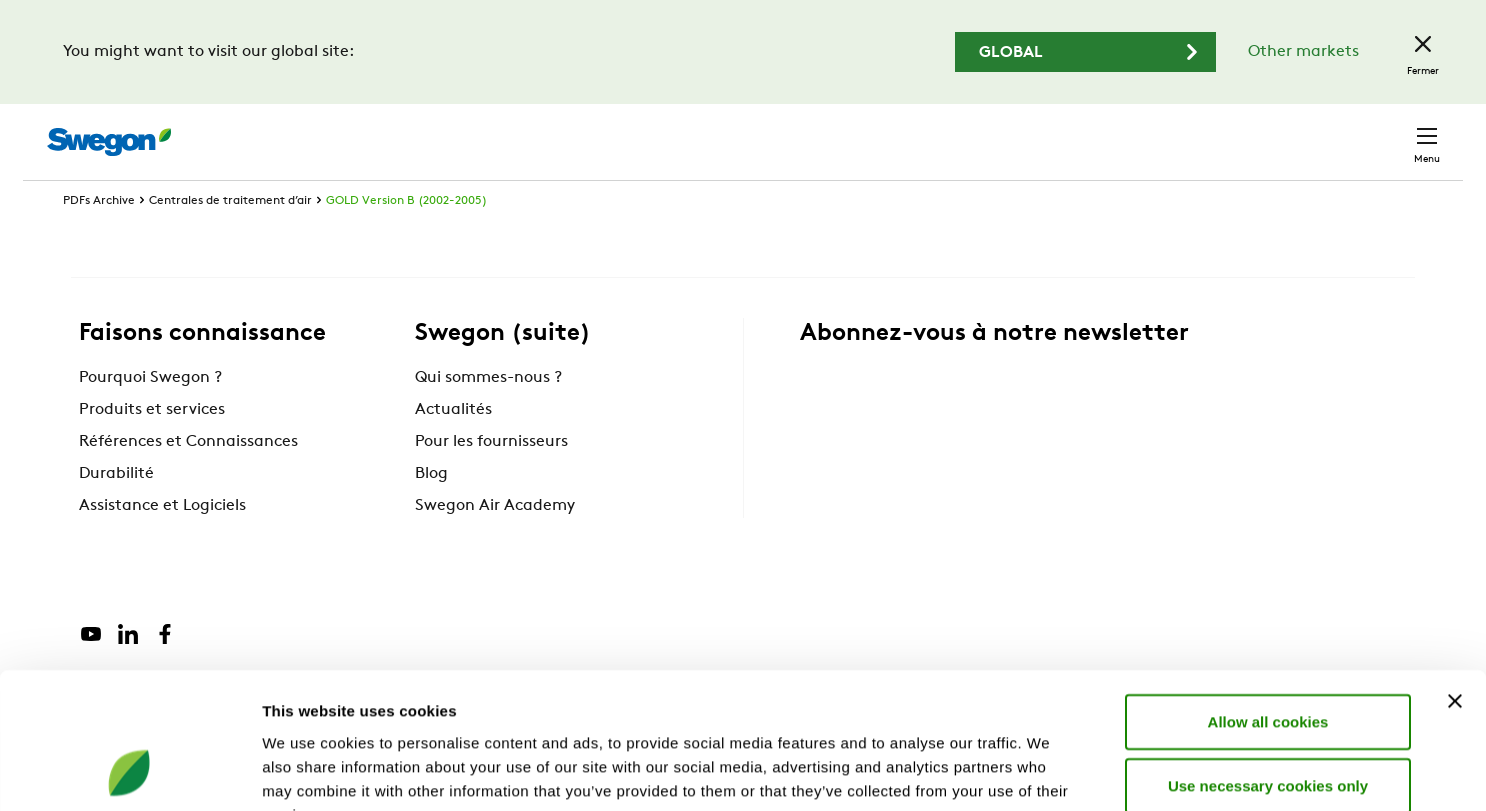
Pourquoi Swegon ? (150, 415)
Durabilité (116, 511)
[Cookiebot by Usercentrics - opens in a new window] (129, 772)
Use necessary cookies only (1268, 661)
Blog (431, 511)
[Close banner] (1455, 577)
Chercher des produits (845, 131)
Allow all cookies (1268, 597)
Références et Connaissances (188, 479)
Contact (1391, 132)
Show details (1049, 771)
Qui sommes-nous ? (488, 415)
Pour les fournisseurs (491, 479)
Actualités (453, 447)
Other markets (1303, 52)
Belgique (1290, 131)
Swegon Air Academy (495, 543)
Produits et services (152, 447)
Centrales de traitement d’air (230, 238)
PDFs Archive (99, 238)
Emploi (1201, 131)
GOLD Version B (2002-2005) (406, 238)
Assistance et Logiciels (162, 543)
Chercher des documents (1056, 132)
